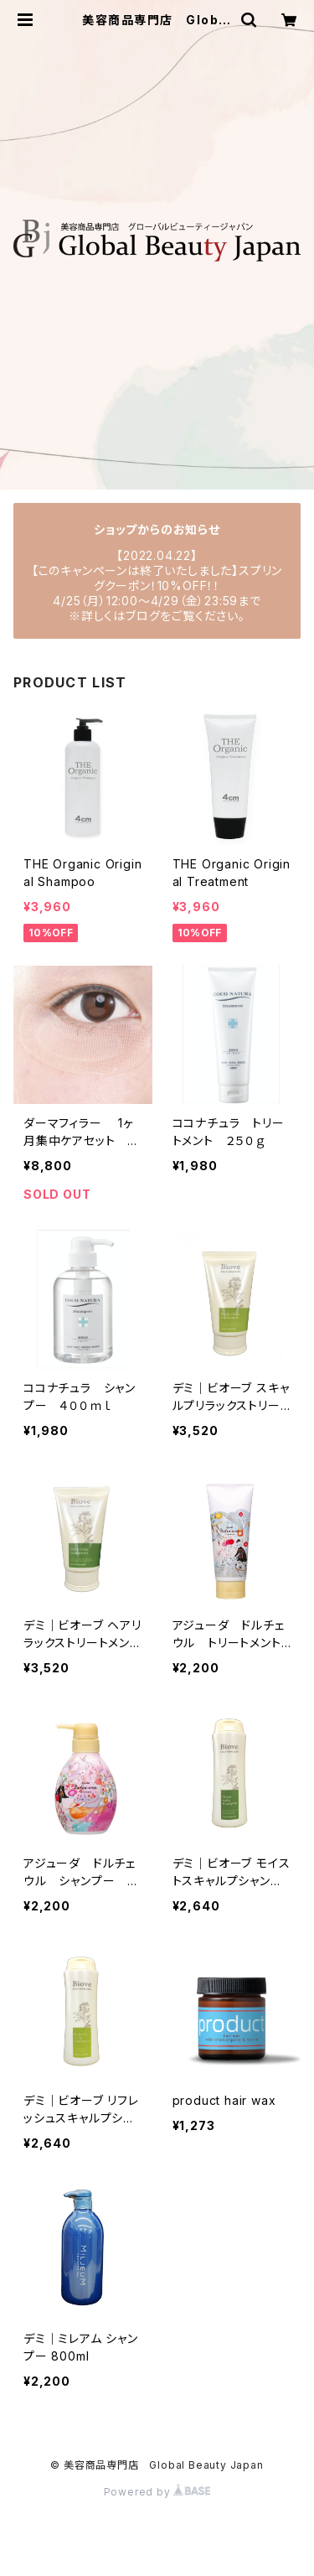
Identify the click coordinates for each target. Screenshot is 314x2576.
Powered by (157, 2491)
